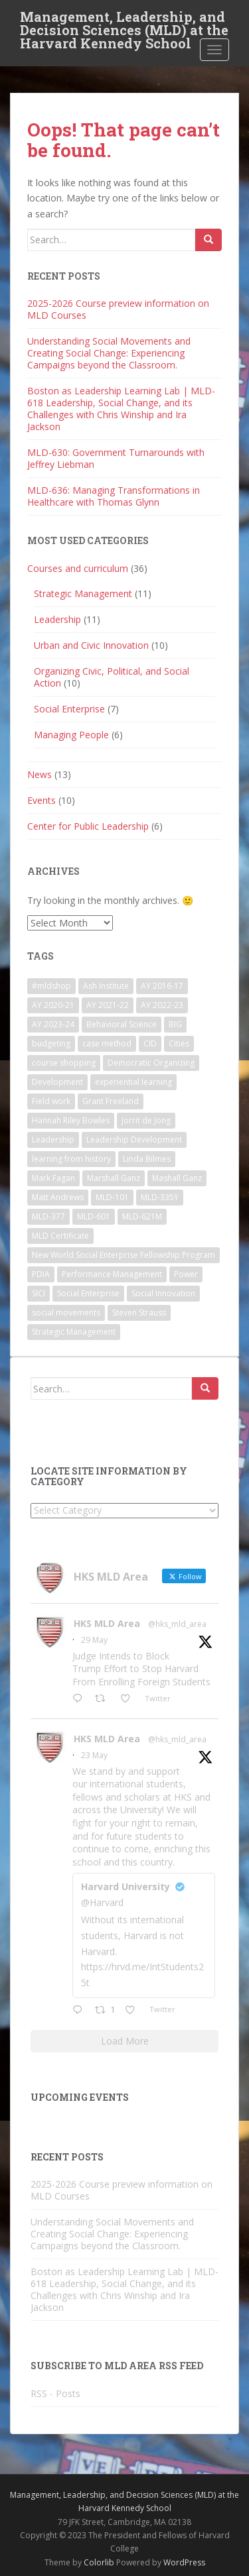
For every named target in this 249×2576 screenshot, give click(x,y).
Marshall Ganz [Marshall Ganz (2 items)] (113, 1178)
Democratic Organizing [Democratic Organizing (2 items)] (151, 1062)
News (39, 774)
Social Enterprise (69, 708)
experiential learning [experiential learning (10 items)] (133, 1082)
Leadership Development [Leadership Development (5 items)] (134, 1139)
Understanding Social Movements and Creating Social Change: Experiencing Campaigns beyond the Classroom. (109, 353)
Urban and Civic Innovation (91, 645)
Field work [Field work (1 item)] (51, 1101)
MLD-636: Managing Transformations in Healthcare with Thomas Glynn (113, 496)
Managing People (71, 734)
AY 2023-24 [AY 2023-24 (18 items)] (53, 1024)
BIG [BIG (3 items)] (175, 1024)
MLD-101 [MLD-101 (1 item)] (112, 1197)
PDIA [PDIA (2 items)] (41, 1274)
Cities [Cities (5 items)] (179, 1043)
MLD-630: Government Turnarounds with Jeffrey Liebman (116, 458)
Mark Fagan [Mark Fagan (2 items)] (53, 1178)
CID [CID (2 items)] (150, 1043)
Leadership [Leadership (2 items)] (53, 1139)
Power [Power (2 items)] (186, 1274)
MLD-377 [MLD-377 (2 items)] (48, 1216)
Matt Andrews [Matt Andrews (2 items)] (58, 1197)
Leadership (57, 619)
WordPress (184, 2562)
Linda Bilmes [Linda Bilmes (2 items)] (147, 1158)
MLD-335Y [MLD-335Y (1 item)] (160, 1197)
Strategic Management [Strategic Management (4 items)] (74, 1331)
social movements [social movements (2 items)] (66, 1312)
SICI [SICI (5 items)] (38, 1293)
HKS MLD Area (107, 1623)
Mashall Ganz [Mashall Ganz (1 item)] (177, 1178)
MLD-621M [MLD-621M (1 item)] (142, 1216)
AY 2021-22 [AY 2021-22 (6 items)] (107, 1005)
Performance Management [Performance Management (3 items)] (112, 1274)
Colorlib (99, 2562)
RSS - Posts (55, 2393)
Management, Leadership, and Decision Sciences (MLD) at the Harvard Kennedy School (124, 20)
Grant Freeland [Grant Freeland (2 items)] (110, 1101)
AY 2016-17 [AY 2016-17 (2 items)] (162, 985)
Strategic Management (83, 593)
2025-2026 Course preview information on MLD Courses (118, 309)
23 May (94, 1755)
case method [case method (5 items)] (106, 1043)
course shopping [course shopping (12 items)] (64, 1062)
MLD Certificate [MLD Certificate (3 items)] (60, 1235)
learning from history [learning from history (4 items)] (71, 1158)
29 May (94, 1640)
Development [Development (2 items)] (57, 1082)
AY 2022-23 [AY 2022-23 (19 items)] (162, 1005)
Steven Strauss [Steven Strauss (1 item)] (139, 1312)
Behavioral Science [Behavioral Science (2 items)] (121, 1024)
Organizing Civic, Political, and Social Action (111, 677)
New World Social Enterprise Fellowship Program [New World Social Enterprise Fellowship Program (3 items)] (123, 1254)
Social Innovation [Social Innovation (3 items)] (163, 1293)
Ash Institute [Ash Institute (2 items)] (106, 985)
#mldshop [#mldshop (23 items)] (51, 985)
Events (41, 800)
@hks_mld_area (177, 1624)
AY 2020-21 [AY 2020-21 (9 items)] (53, 1005)
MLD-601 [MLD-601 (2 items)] (93, 1216)
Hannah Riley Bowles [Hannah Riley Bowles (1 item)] (71, 1120)
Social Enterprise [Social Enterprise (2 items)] (88, 1293)
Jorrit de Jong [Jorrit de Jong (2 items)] (146, 1120)
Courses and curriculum (77, 568)
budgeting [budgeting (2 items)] (51, 1043)
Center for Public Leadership (88, 826)
